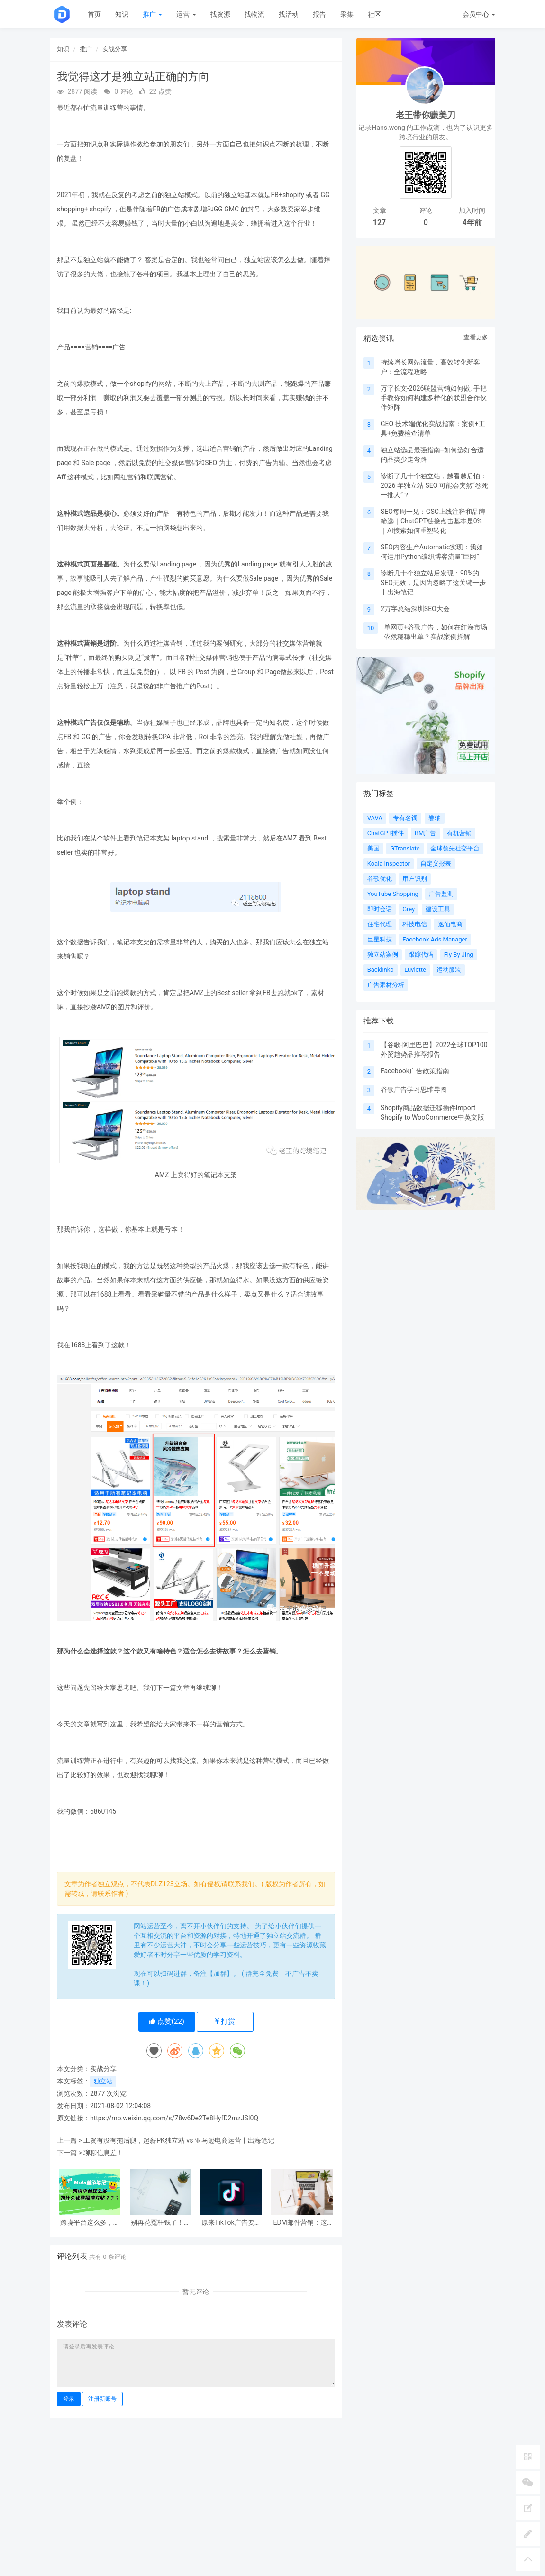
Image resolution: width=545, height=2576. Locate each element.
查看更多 (475, 337)
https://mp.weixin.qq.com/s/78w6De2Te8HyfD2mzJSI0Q (174, 2118)
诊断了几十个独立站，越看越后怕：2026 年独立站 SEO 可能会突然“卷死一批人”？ (434, 485)
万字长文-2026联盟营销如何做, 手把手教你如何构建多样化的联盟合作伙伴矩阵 (434, 397)
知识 (121, 14)
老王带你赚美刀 (425, 115)
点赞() (166, 2021)
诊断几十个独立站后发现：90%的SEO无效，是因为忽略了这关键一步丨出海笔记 (433, 582)
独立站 (103, 2081)
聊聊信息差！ (103, 2152)
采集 (347, 14)
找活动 (289, 14)
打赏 (225, 2021)
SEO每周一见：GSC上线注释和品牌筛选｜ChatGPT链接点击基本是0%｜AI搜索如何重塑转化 (433, 521)
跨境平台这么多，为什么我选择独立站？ (90, 2222)
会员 (479, 14)
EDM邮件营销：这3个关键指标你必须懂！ (301, 2222)
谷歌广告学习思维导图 (414, 1089)
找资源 (220, 14)
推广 (152, 14)
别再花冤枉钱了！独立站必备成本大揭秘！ (161, 2222)
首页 (94, 14)
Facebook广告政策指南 (415, 1071)
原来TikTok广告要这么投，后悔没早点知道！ (231, 2222)
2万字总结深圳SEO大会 (415, 608)
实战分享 (114, 49)
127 (379, 222)
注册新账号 (102, 2398)
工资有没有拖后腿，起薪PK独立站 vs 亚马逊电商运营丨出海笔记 (178, 2140)
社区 (374, 14)
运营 (186, 14)
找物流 (254, 14)
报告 (319, 14)
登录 (68, 2398)
